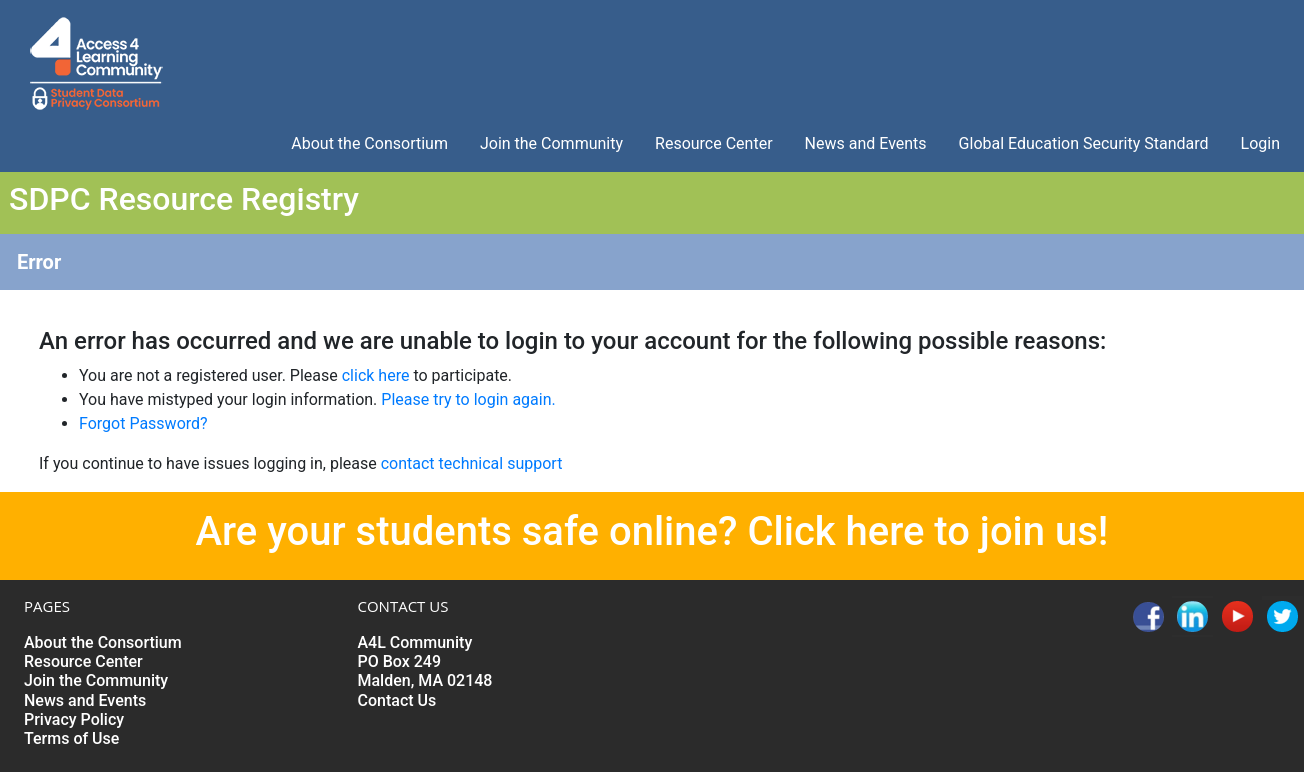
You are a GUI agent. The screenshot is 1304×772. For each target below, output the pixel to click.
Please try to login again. (468, 399)
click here (376, 375)
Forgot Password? (143, 423)
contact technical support (472, 463)
